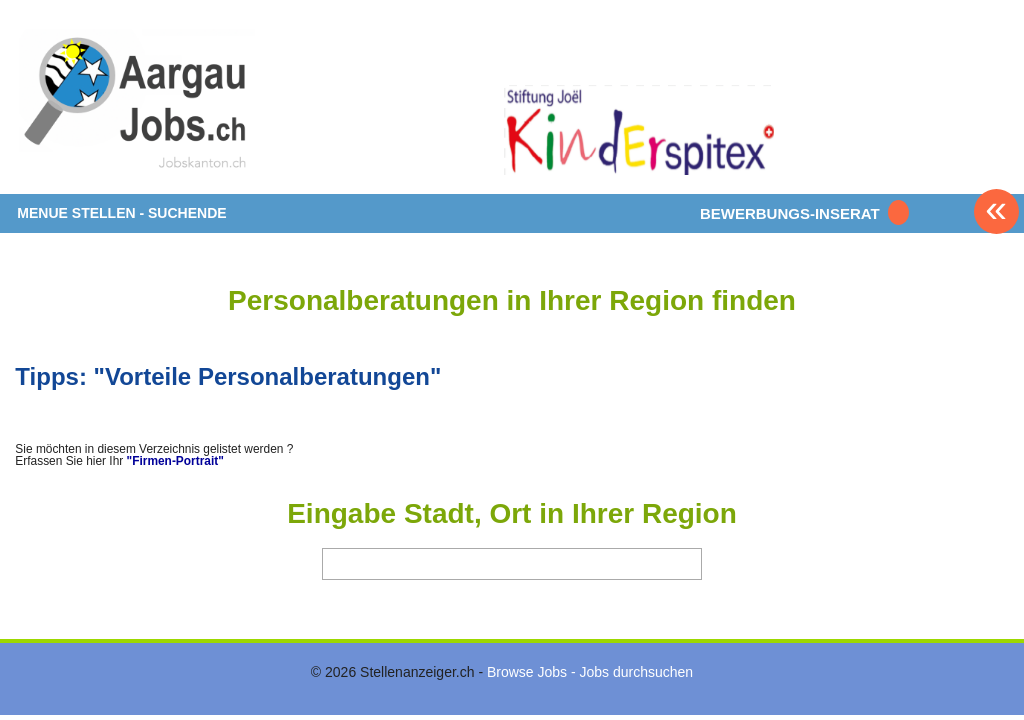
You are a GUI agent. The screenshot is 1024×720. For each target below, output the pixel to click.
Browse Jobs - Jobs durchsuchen (590, 672)
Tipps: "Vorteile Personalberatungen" (228, 376)
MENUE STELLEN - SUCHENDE (121, 213)
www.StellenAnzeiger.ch (135, 104)
